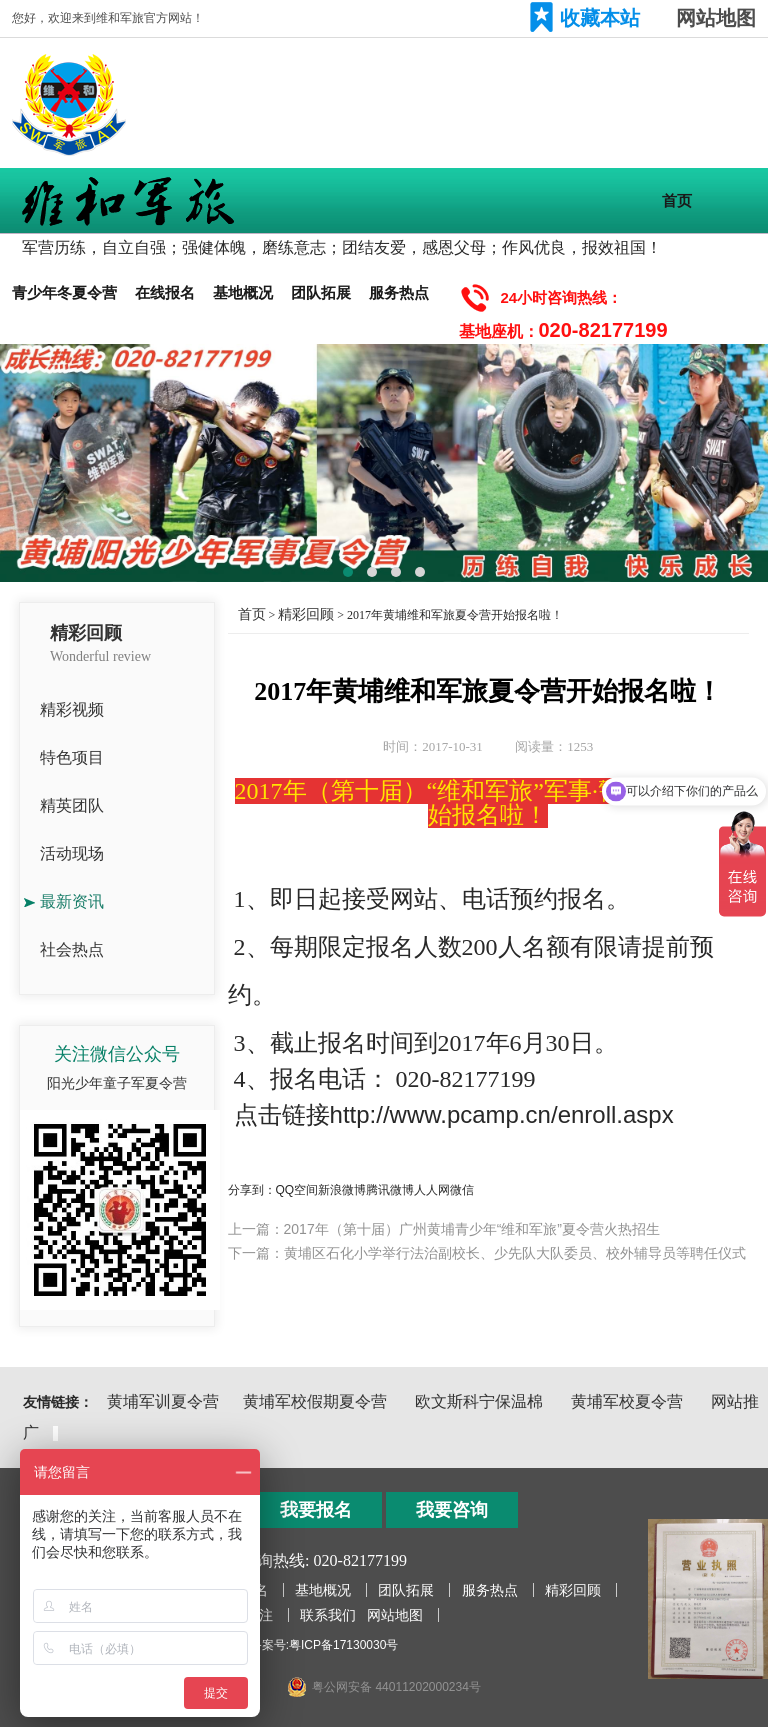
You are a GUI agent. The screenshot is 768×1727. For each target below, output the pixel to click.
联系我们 (328, 1615)
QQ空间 (297, 1190)
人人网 (432, 1190)
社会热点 (72, 949)
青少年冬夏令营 (64, 292)
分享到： (252, 1190)
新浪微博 (342, 1190)
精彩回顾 (306, 614)
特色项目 (72, 757)
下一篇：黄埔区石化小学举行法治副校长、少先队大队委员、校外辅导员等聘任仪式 (487, 1253)
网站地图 (716, 18)
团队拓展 (321, 292)
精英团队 (72, 805)
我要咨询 (452, 1510)
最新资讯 (72, 901)
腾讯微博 (390, 1190)
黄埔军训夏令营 (163, 1401)
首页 (677, 200)
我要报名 (316, 1510)
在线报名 (165, 292)
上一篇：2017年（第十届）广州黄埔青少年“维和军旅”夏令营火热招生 (444, 1229)
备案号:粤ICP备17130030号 (324, 1645)
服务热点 (399, 292)
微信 (462, 1190)
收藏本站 (600, 18)
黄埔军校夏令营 (627, 1401)
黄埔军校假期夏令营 (315, 1401)
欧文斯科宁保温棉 (479, 1401)
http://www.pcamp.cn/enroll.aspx (502, 1114)
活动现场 (72, 853)
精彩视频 (72, 709)
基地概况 (243, 292)
